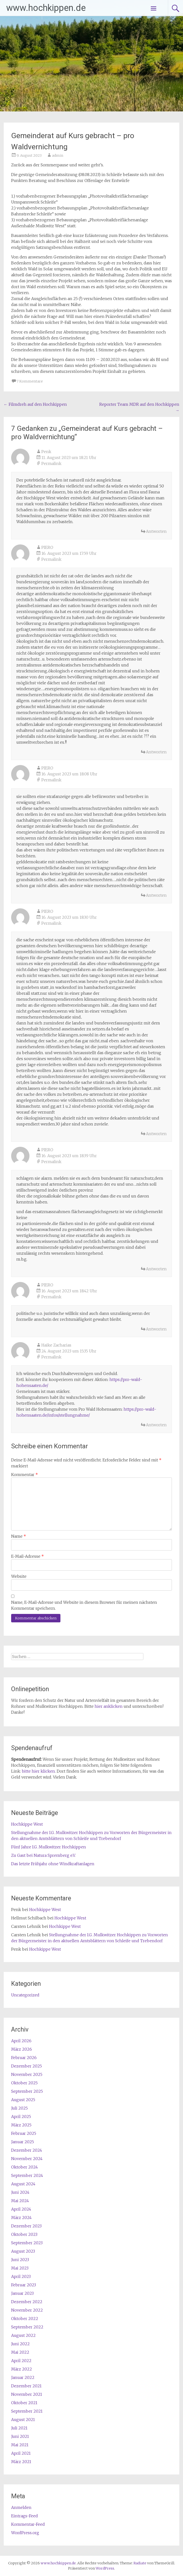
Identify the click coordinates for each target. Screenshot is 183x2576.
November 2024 (27, 2158)
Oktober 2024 (24, 2167)
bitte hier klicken (38, 1771)
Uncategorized (25, 1994)
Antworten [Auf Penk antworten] (156, 531)
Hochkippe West (27, 1824)
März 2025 (21, 2124)
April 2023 (21, 2276)
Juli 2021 (19, 2427)
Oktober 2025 (24, 2082)
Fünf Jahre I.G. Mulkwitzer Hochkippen (48, 1846)
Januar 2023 (22, 2293)
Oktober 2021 (24, 2402)
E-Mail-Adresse (27, 1556)
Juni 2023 (20, 2259)
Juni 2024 (20, 2192)
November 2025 (26, 2074)
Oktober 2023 (24, 2234)
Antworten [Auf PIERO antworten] (156, 751)
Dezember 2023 (26, 2225)
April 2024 (21, 2209)
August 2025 (23, 2099)
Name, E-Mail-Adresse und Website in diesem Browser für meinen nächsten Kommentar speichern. (84, 1605)
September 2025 (27, 2091)
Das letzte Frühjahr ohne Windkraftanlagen (52, 1863)
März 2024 (21, 2217)
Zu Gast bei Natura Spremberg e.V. (43, 1855)
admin (57, 155)
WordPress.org (25, 2532)
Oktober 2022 (24, 2318)
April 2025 (21, 2116)
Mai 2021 (19, 2444)
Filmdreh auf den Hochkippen (35, 404)
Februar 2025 (23, 2133)
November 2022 (27, 2310)
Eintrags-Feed (24, 2515)
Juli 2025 (19, 2108)
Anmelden (21, 2507)
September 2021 (27, 2411)
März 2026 (21, 2049)
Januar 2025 (22, 2141)
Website (18, 1576)
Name (18, 1536)
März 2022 (21, 2369)
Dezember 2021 (26, 2385)
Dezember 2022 (26, 2301)
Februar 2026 (24, 2057)
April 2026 (21, 2040)
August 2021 (23, 2419)
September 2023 (27, 2242)
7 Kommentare (30, 381)
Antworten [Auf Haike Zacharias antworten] (156, 1424)
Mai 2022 (20, 2352)
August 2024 (23, 2183)
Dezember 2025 (26, 2066)
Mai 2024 (20, 2200)
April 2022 (21, 2360)
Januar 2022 (22, 2377)
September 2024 (27, 2175)
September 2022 (27, 2326)
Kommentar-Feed (28, 2524)
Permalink (51, 463)
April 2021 (21, 2453)
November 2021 (26, 2394)
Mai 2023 (19, 2268)
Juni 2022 (20, 2343)
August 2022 (23, 2335)
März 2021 (21, 2461)
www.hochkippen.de (46, 8)
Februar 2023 (23, 2284)
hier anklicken (109, 1706)
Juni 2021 (20, 2436)
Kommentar (24, 1474)
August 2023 (23, 2251)
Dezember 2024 (26, 2150)
